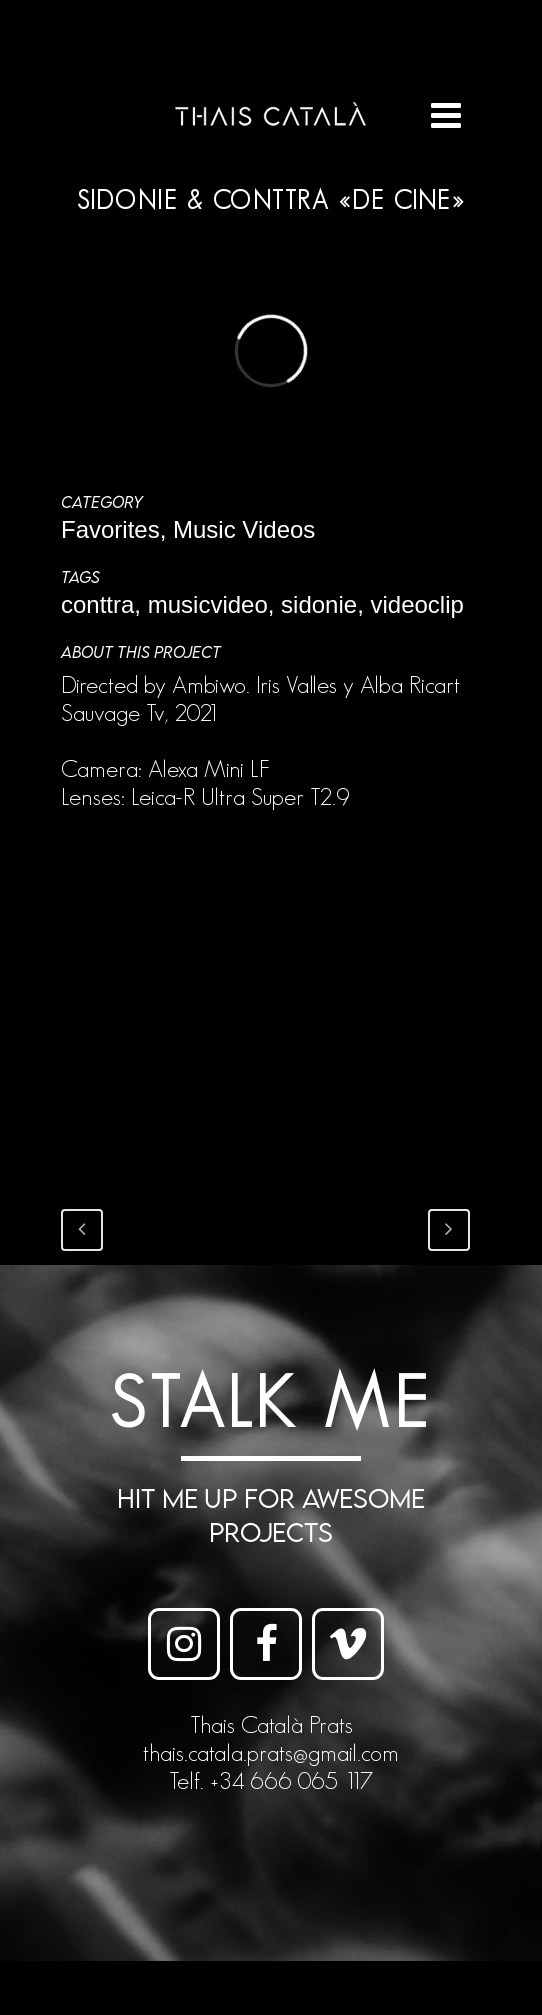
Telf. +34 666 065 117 (271, 1780)
